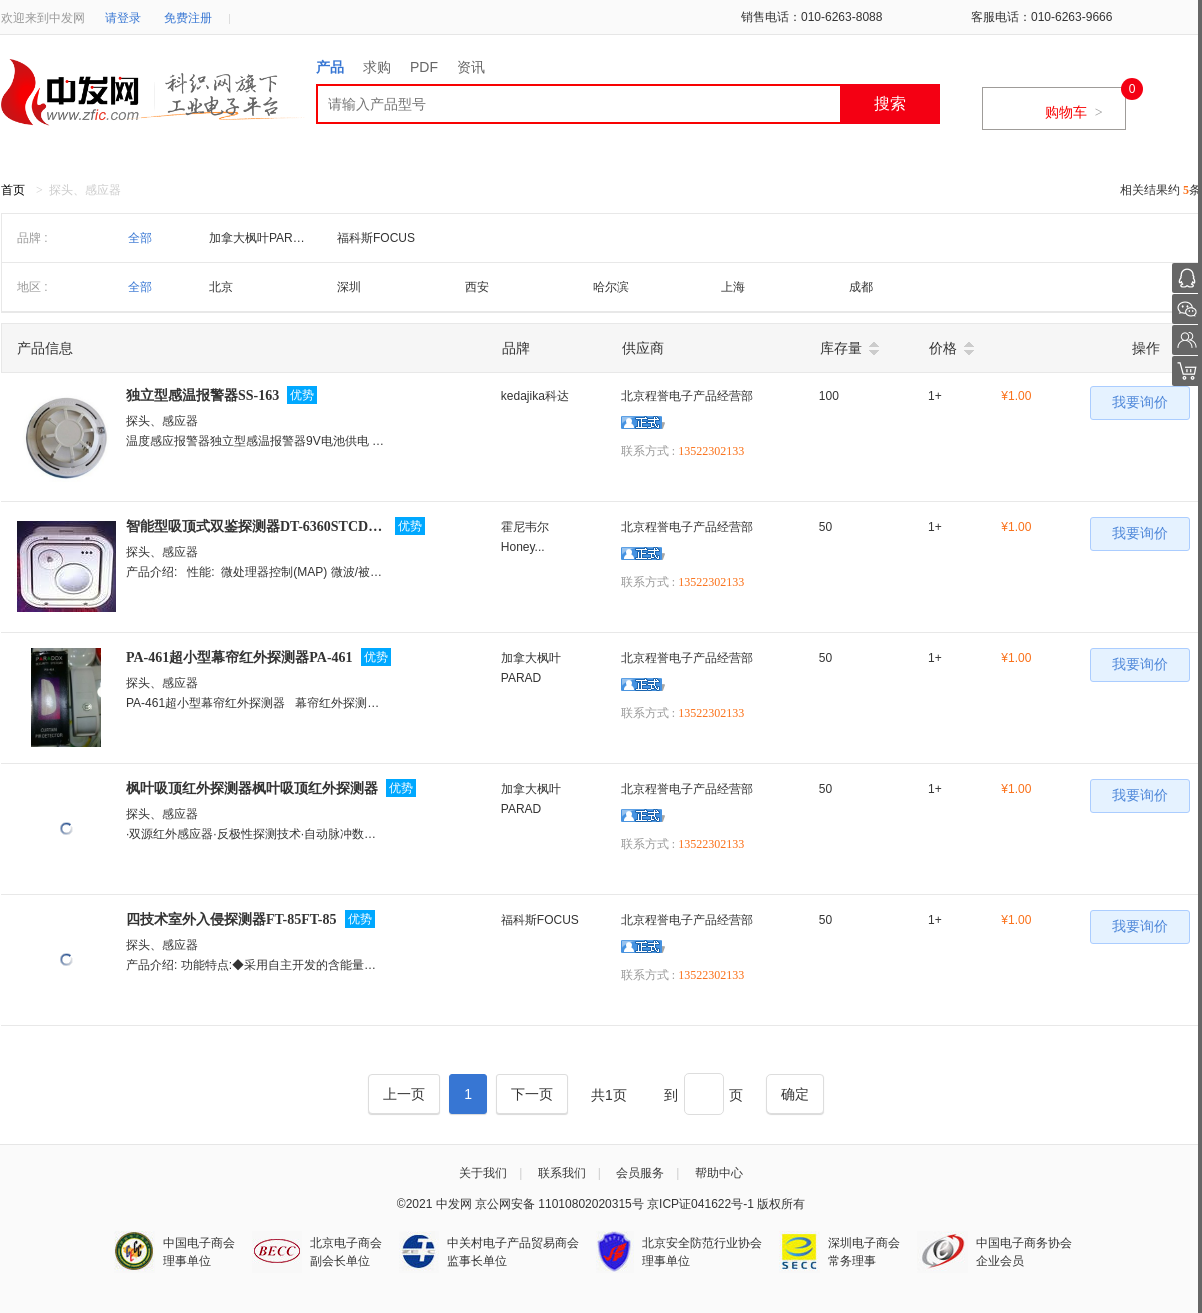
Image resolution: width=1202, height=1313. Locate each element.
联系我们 (562, 1173)
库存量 (841, 348)
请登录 (123, 18)
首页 (13, 190)
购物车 (1074, 112)
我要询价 (1140, 402)
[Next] (532, 1094)
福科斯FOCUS (376, 238)
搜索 (890, 103)
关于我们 (483, 1173)
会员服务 (640, 1173)
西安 (477, 287)
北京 (221, 287)
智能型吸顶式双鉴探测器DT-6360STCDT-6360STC (256, 526)
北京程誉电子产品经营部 (687, 396)
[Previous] (404, 1094)
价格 (943, 348)
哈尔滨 (611, 287)
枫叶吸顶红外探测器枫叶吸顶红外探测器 (252, 788)
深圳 (349, 287)
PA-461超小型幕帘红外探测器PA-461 (239, 657)
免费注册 (188, 18)
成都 (861, 287)
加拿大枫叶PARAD (259, 238)
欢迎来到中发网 (43, 18)
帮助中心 (719, 1173)
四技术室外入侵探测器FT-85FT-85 (231, 919)
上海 (733, 287)
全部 (140, 238)
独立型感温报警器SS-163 (202, 395)
